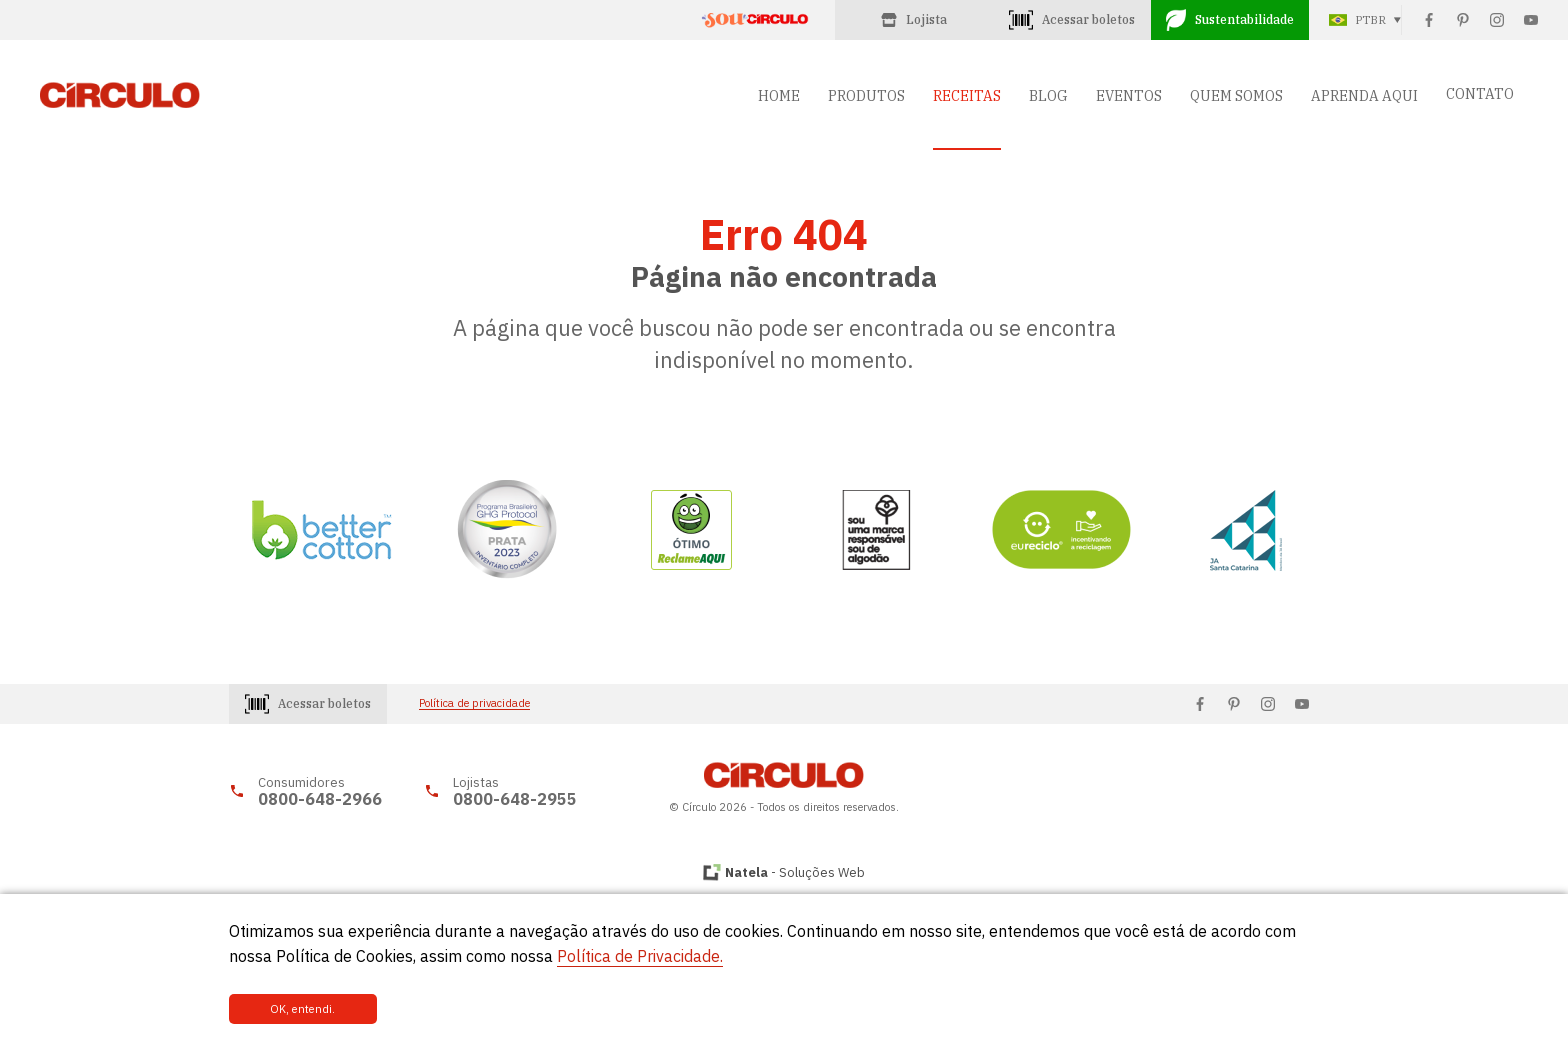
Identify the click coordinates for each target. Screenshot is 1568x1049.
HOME (779, 96)
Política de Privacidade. (640, 956)
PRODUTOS (866, 96)
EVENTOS (1129, 96)
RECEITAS (967, 96)
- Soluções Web (795, 872)
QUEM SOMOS (1236, 96)
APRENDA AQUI (1364, 96)
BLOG (1048, 96)
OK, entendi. (296, 1009)
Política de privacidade (474, 703)
